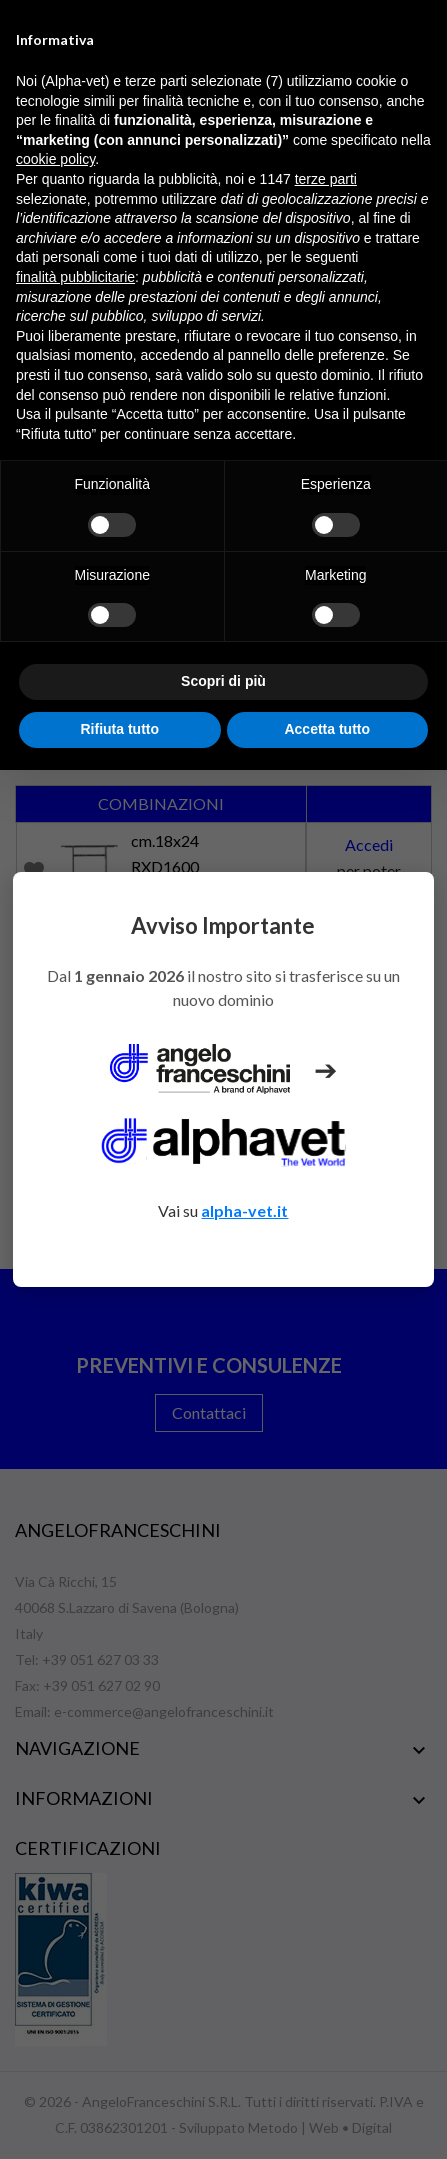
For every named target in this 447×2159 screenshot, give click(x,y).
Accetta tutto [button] (327, 729)
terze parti (326, 179)
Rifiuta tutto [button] (119, 729)
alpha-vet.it (244, 1210)
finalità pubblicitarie (75, 277)
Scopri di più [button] (223, 681)
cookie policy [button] (55, 159)
